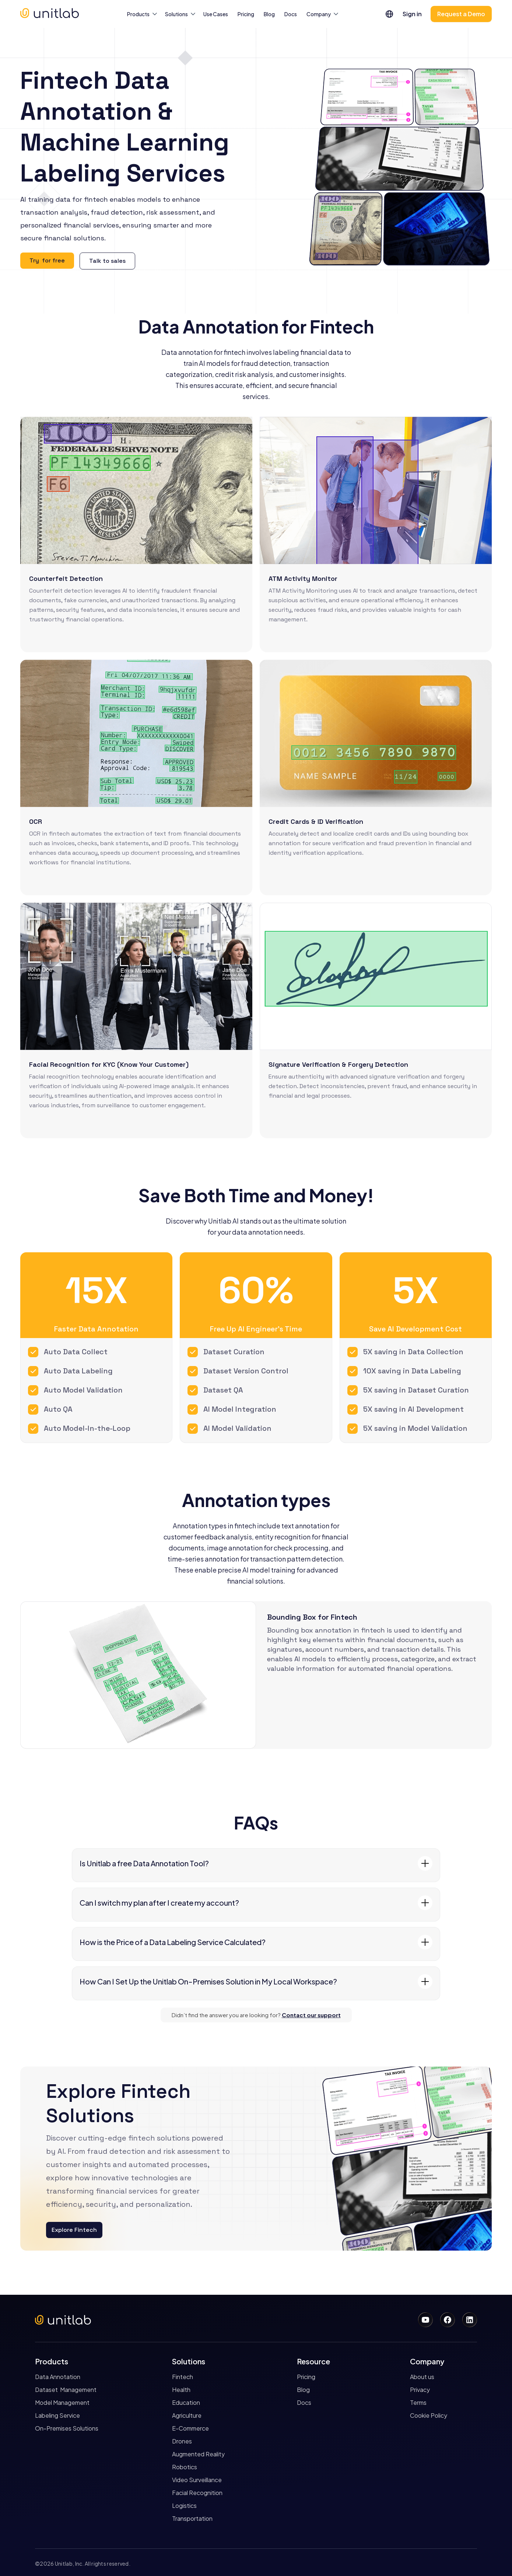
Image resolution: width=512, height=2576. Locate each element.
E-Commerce (190, 2428)
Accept (367, 2551)
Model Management (62, 2402)
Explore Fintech (74, 2230)
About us (422, 2377)
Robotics (184, 2467)
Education (186, 2402)
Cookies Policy (387, 2536)
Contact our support (311, 2014)
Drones (182, 2441)
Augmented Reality (198, 2454)
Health (181, 2389)
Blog (269, 14)
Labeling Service (57, 2415)
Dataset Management (66, 2389)
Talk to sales (107, 261)
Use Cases (215, 14)
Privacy (420, 2389)
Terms (418, 2402)
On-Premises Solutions (66, 2428)
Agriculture (186, 2415)
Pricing (246, 14)
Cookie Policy (428, 2415)
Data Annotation (57, 2377)
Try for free (47, 260)
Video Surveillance (197, 2480)
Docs (290, 14)
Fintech (182, 2377)
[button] (141, 14)
